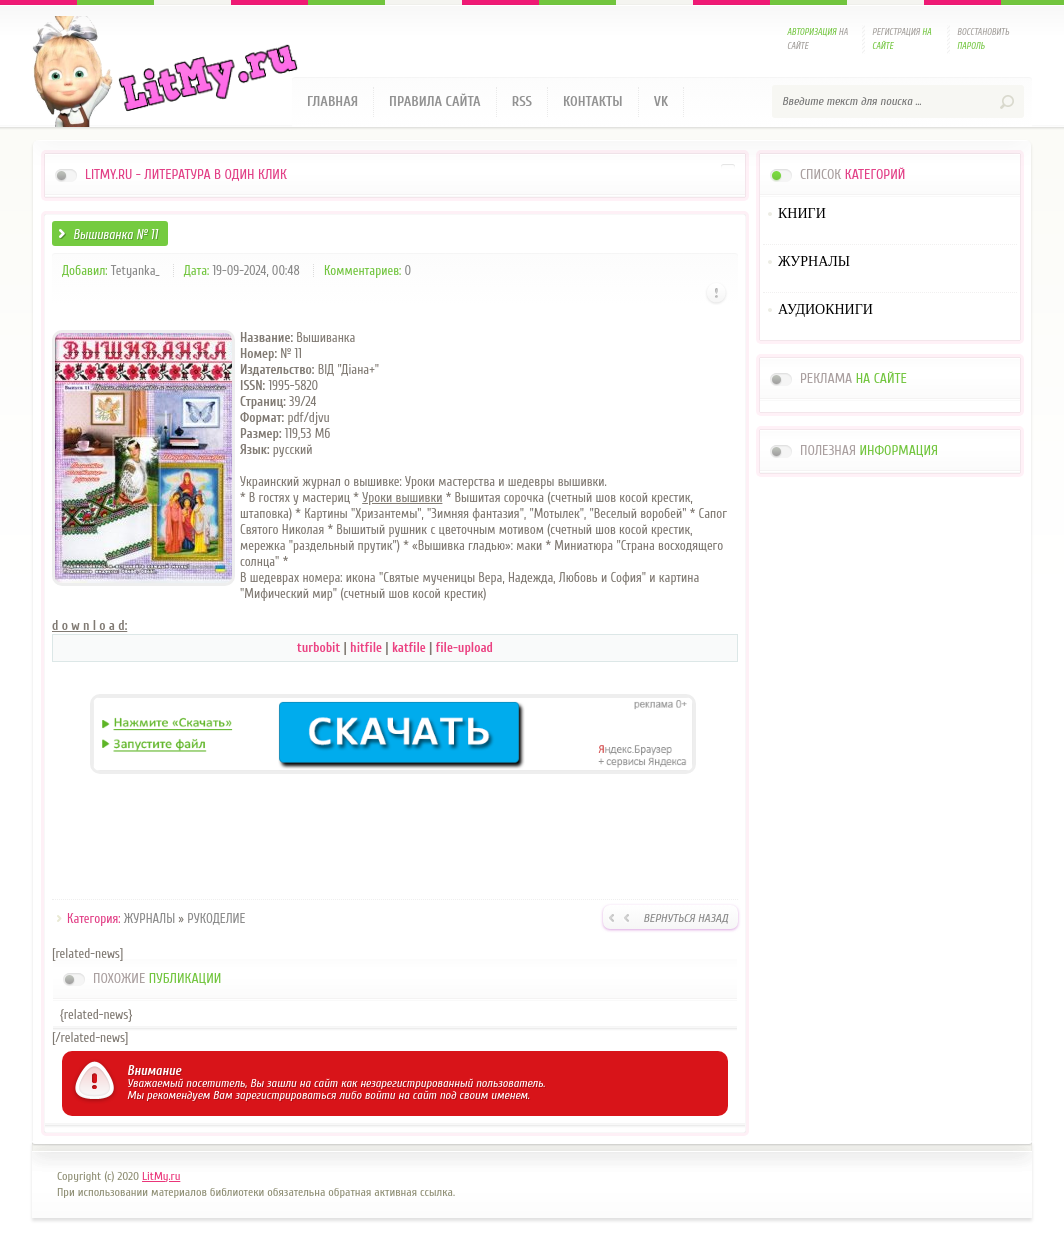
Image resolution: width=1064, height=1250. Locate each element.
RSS (522, 101)
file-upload (464, 647)
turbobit (320, 647)
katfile (410, 647)
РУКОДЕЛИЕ (216, 918)
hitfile (367, 647)
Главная (332, 101)
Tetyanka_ (135, 270)
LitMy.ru (161, 1176)
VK (661, 101)
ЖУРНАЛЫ (149, 918)
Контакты (593, 101)
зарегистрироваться (285, 1095)
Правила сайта (435, 101)
